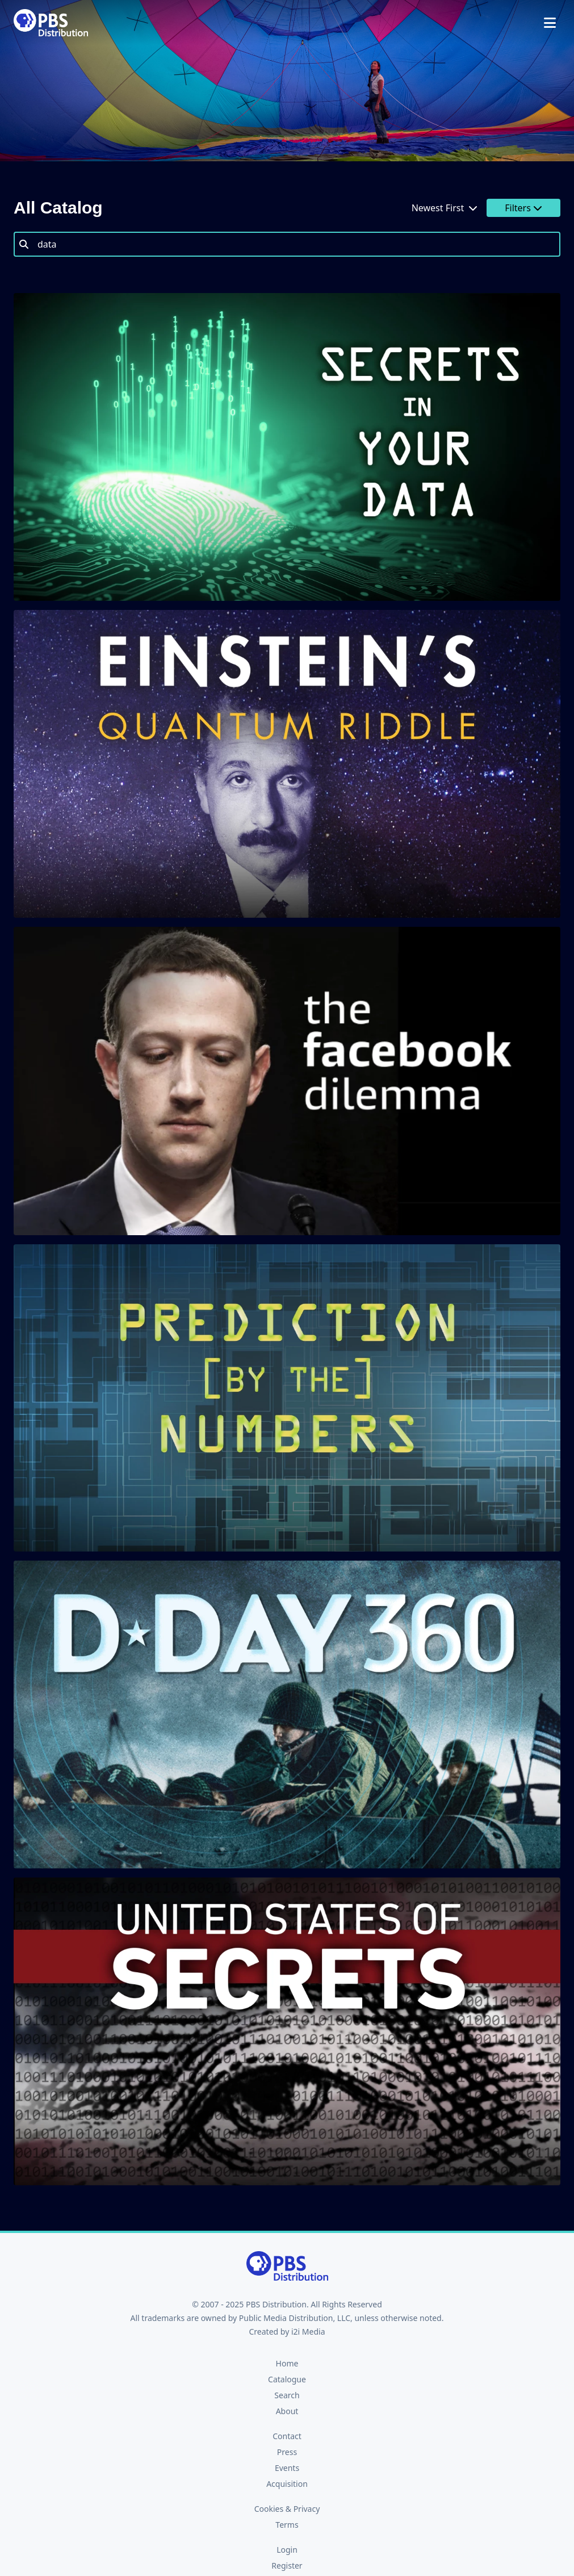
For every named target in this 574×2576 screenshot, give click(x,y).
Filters (523, 208)
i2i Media (308, 2331)
